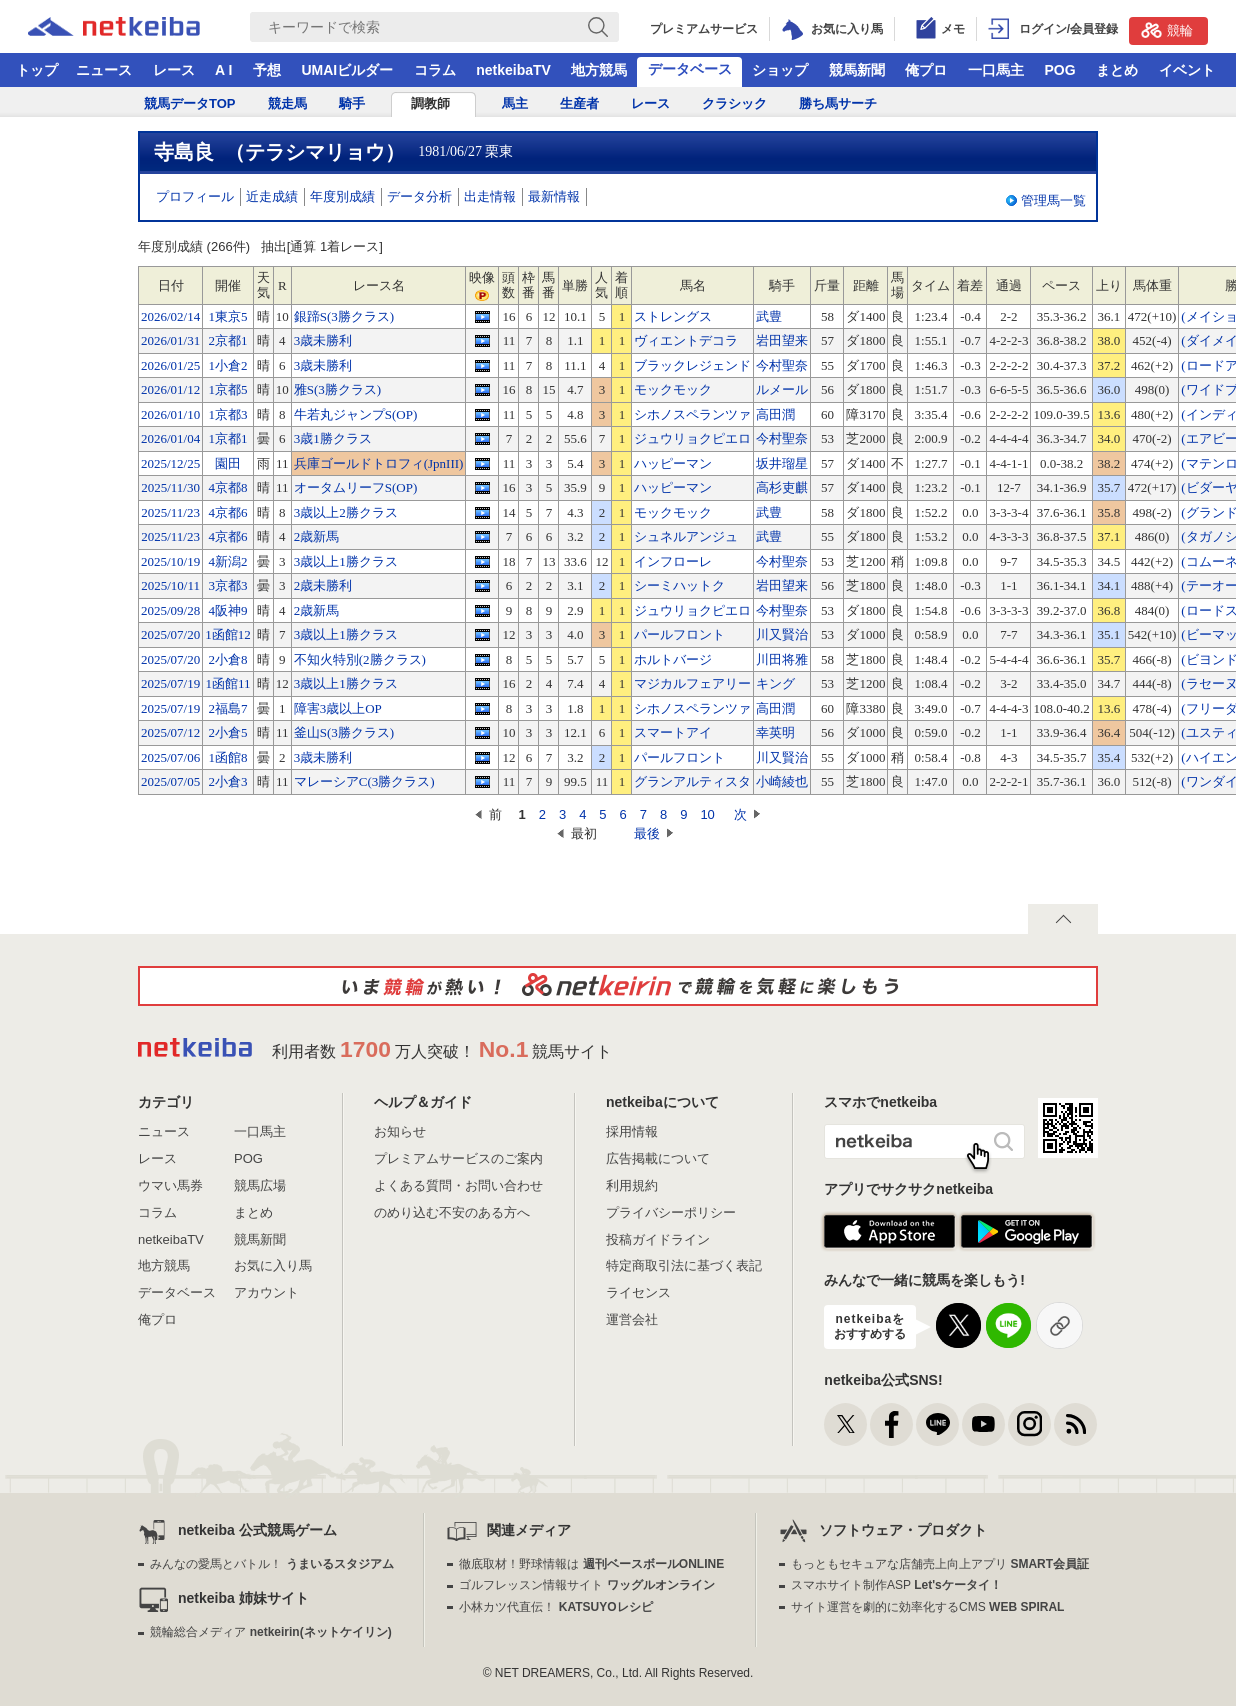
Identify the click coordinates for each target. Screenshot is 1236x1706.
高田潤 (775, 414)
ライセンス (638, 1292)
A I (223, 70)
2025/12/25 (170, 463)
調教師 (430, 103)
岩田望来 (782, 340)
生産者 (579, 103)
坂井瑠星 (782, 463)
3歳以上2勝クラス (346, 512)
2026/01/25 (170, 365)
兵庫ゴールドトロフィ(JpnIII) (379, 463)
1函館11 (227, 683)
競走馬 (287, 103)
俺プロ (926, 70)
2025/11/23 (170, 512)
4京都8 (227, 487)
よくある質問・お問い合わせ (458, 1185)
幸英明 (775, 732)
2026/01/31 (170, 340)
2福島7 (227, 708)
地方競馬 (599, 70)
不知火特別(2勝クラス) (360, 659)
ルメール (782, 389)
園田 (228, 463)
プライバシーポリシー (671, 1212)
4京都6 (227, 512)
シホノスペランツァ (692, 414)
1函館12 (228, 634)
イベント (1187, 70)
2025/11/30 (170, 487)
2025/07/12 (170, 732)
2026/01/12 (170, 389)
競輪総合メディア (270, 1632)
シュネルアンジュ (686, 536)
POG (1059, 70)
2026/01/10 (170, 414)
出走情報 (490, 196)
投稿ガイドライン (658, 1239)
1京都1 (227, 438)
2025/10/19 (170, 561)
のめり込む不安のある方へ (452, 1212)
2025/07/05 (170, 781)
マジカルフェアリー (692, 683)
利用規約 (632, 1185)
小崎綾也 (782, 781)
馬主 (515, 103)
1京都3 (227, 414)
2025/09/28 (170, 610)
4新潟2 (227, 561)
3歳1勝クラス (333, 438)
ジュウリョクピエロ (692, 438)
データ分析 (419, 196)
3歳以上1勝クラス (346, 561)
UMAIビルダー (347, 70)
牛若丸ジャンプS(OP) (356, 414)
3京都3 (227, 585)
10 (707, 814)
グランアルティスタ (692, 781)
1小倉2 (227, 365)
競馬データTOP (190, 103)
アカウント (266, 1292)
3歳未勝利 (323, 340)
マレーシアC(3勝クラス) (364, 781)
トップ (37, 70)
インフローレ (673, 561)
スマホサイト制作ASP (896, 1585)
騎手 (352, 103)
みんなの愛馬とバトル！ (271, 1564)
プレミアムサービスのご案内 (458, 1158)
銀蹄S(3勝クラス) (344, 316)
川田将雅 (782, 659)
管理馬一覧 (1053, 200)
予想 (267, 70)
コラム (435, 70)
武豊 (769, 316)
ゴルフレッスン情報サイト (586, 1585)
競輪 (1167, 30)
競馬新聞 (857, 70)
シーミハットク (679, 585)
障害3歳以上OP (338, 708)
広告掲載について (658, 1158)
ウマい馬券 (170, 1185)
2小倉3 (227, 781)
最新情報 (554, 196)
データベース (690, 69)
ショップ (780, 70)
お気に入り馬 (273, 1265)
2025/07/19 (170, 683)
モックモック (673, 389)
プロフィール (195, 196)
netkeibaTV (513, 70)
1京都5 (227, 389)
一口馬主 (996, 70)
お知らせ (400, 1131)
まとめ (1117, 70)
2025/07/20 (170, 634)
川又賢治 (782, 634)
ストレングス (673, 316)
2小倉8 (227, 659)
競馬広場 (260, 1185)
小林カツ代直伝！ (555, 1607)
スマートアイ (673, 732)
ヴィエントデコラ (686, 340)
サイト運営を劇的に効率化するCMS (927, 1607)
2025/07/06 (170, 757)
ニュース (104, 70)
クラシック (734, 103)
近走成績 (272, 196)
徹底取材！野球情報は (591, 1564)
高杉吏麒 (782, 487)
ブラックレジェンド (692, 365)
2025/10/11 (170, 585)
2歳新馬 (317, 536)
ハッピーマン (673, 463)
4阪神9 (227, 610)
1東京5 (227, 316)
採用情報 (632, 1131)
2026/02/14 (170, 316)
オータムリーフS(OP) (356, 487)
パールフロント (679, 634)
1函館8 (227, 757)
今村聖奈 (782, 365)
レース (174, 70)
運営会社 (632, 1319)
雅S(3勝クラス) (337, 389)
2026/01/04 (170, 438)
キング (775, 683)
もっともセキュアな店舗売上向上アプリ (940, 1564)
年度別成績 (342, 196)
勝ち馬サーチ (838, 103)
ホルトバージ (673, 659)
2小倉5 (227, 732)
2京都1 (227, 340)
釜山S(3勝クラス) (344, 732)
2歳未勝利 (323, 585)
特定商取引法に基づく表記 (684, 1265)
